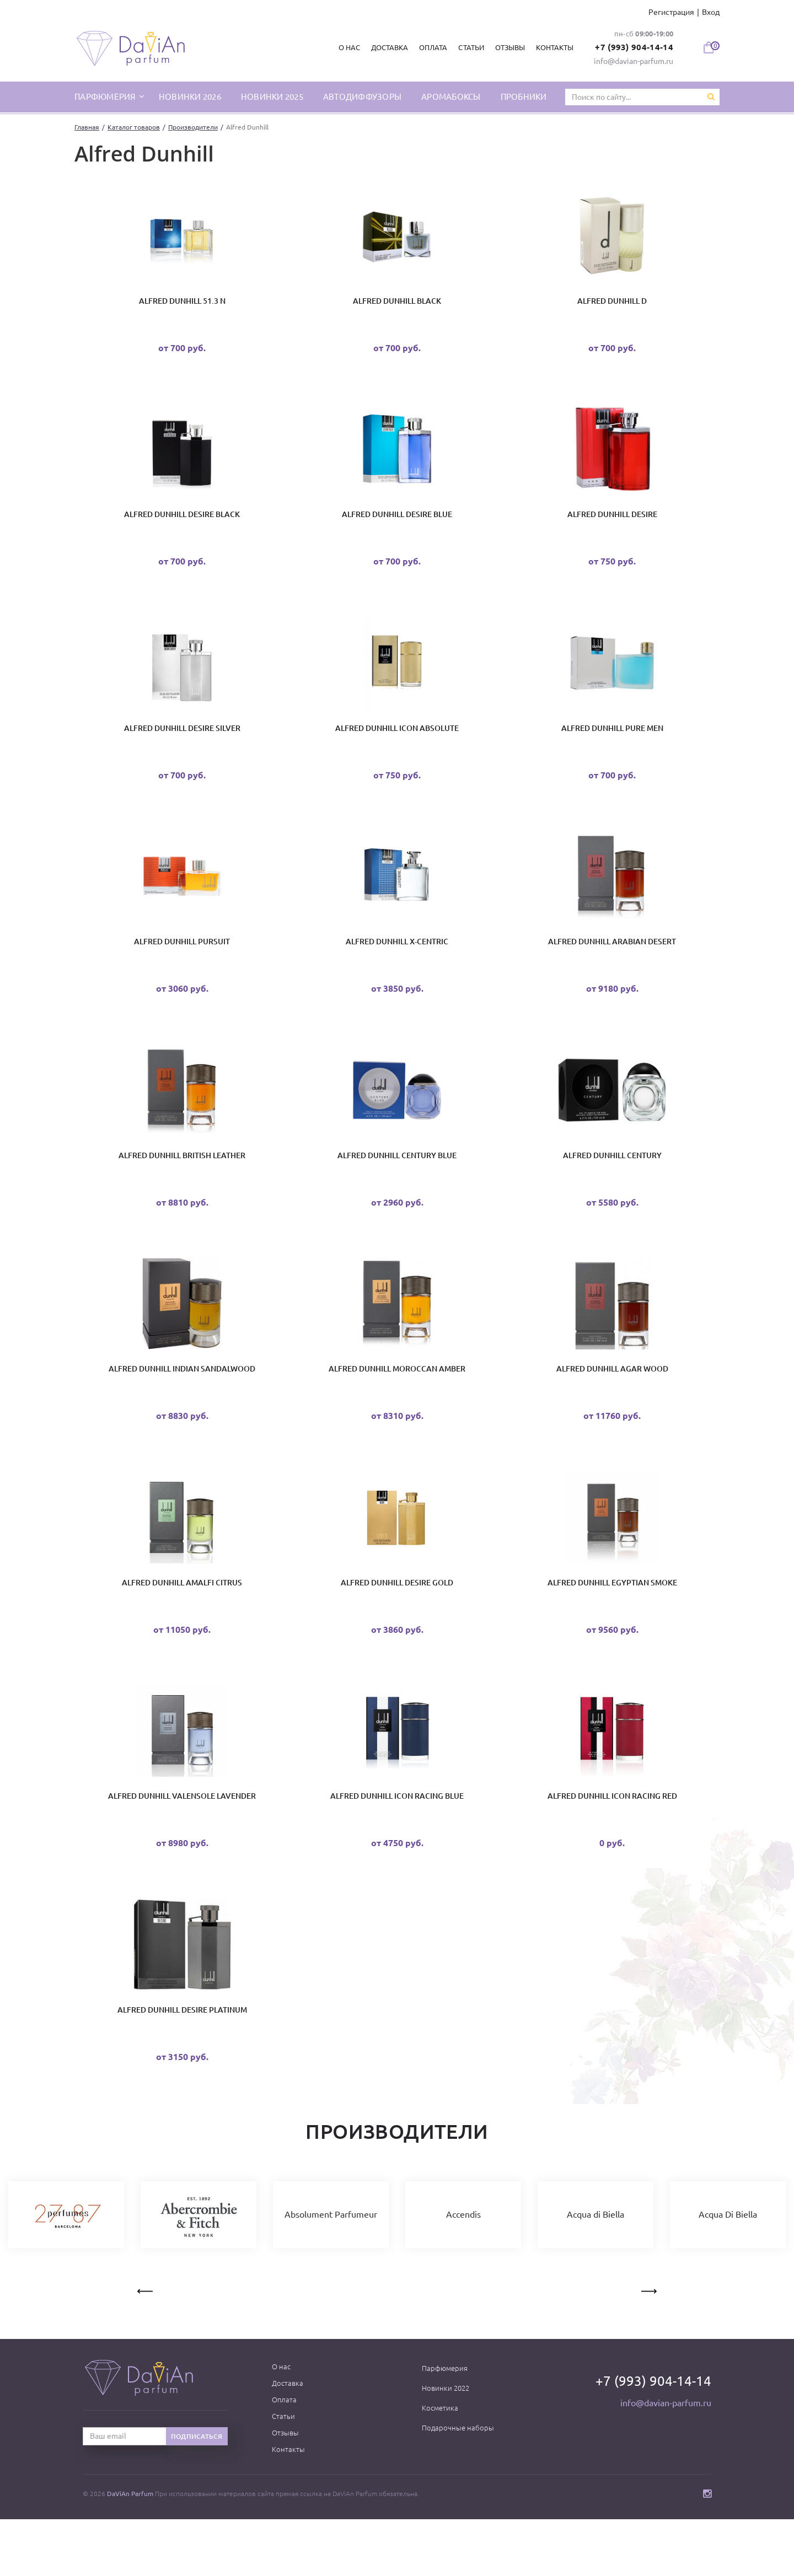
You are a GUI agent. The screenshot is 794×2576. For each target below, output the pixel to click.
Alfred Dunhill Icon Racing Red (612, 1843)
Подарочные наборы (458, 2484)
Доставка (385, 47)
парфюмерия (106, 96)
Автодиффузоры (362, 96)
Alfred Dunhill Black (397, 303)
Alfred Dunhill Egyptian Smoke (612, 1623)
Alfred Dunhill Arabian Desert (612, 963)
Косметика (440, 2465)
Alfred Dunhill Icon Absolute (397, 743)
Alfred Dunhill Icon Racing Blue (397, 1843)
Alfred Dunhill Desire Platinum (182, 2063)
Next (648, 2346)
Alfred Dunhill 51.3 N (182, 303)
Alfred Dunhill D (612, 303)
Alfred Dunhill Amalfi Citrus (182, 1623)
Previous (146, 2346)
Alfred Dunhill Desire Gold (397, 1623)
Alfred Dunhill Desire (612, 523)
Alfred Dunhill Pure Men (612, 743)
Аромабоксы (451, 96)
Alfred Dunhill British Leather (182, 1183)
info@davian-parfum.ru (633, 60)
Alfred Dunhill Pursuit (182, 963)
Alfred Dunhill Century (612, 1183)
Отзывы (506, 47)
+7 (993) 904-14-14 (632, 47)
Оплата (429, 47)
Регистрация (671, 12)
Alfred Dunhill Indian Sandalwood (182, 1403)
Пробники (524, 96)
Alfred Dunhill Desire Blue (397, 523)
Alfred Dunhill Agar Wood (612, 1403)
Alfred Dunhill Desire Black (182, 523)
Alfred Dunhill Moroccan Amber (397, 1403)
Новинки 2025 (272, 96)
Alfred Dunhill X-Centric (397, 963)
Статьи (467, 47)
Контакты (550, 47)
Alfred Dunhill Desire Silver (182, 743)
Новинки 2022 (445, 2445)
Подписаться (197, 2493)
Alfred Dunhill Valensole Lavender (182, 1843)
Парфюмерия (445, 2425)
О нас (345, 47)
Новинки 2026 (190, 96)
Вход (711, 12)
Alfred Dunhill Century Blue (397, 1183)
